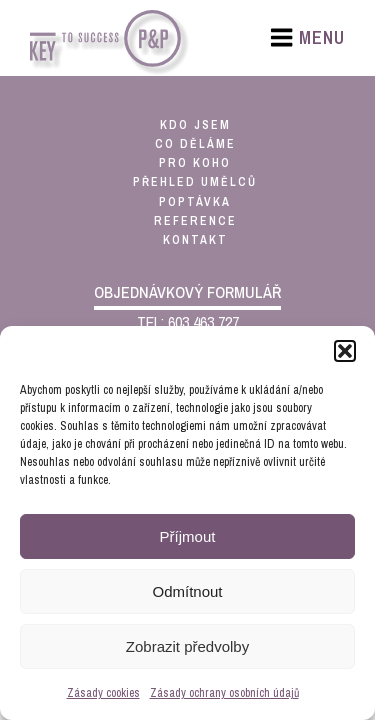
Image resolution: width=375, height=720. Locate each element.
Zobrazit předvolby (187, 646)
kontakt (195, 240)
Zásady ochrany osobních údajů (224, 693)
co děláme (195, 144)
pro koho (195, 163)
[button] (345, 351)
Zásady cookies (103, 693)
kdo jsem (195, 125)
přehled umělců (195, 182)
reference (195, 221)
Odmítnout (187, 591)
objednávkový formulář (187, 292)
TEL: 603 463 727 (188, 322)
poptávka (195, 202)
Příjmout (188, 536)
